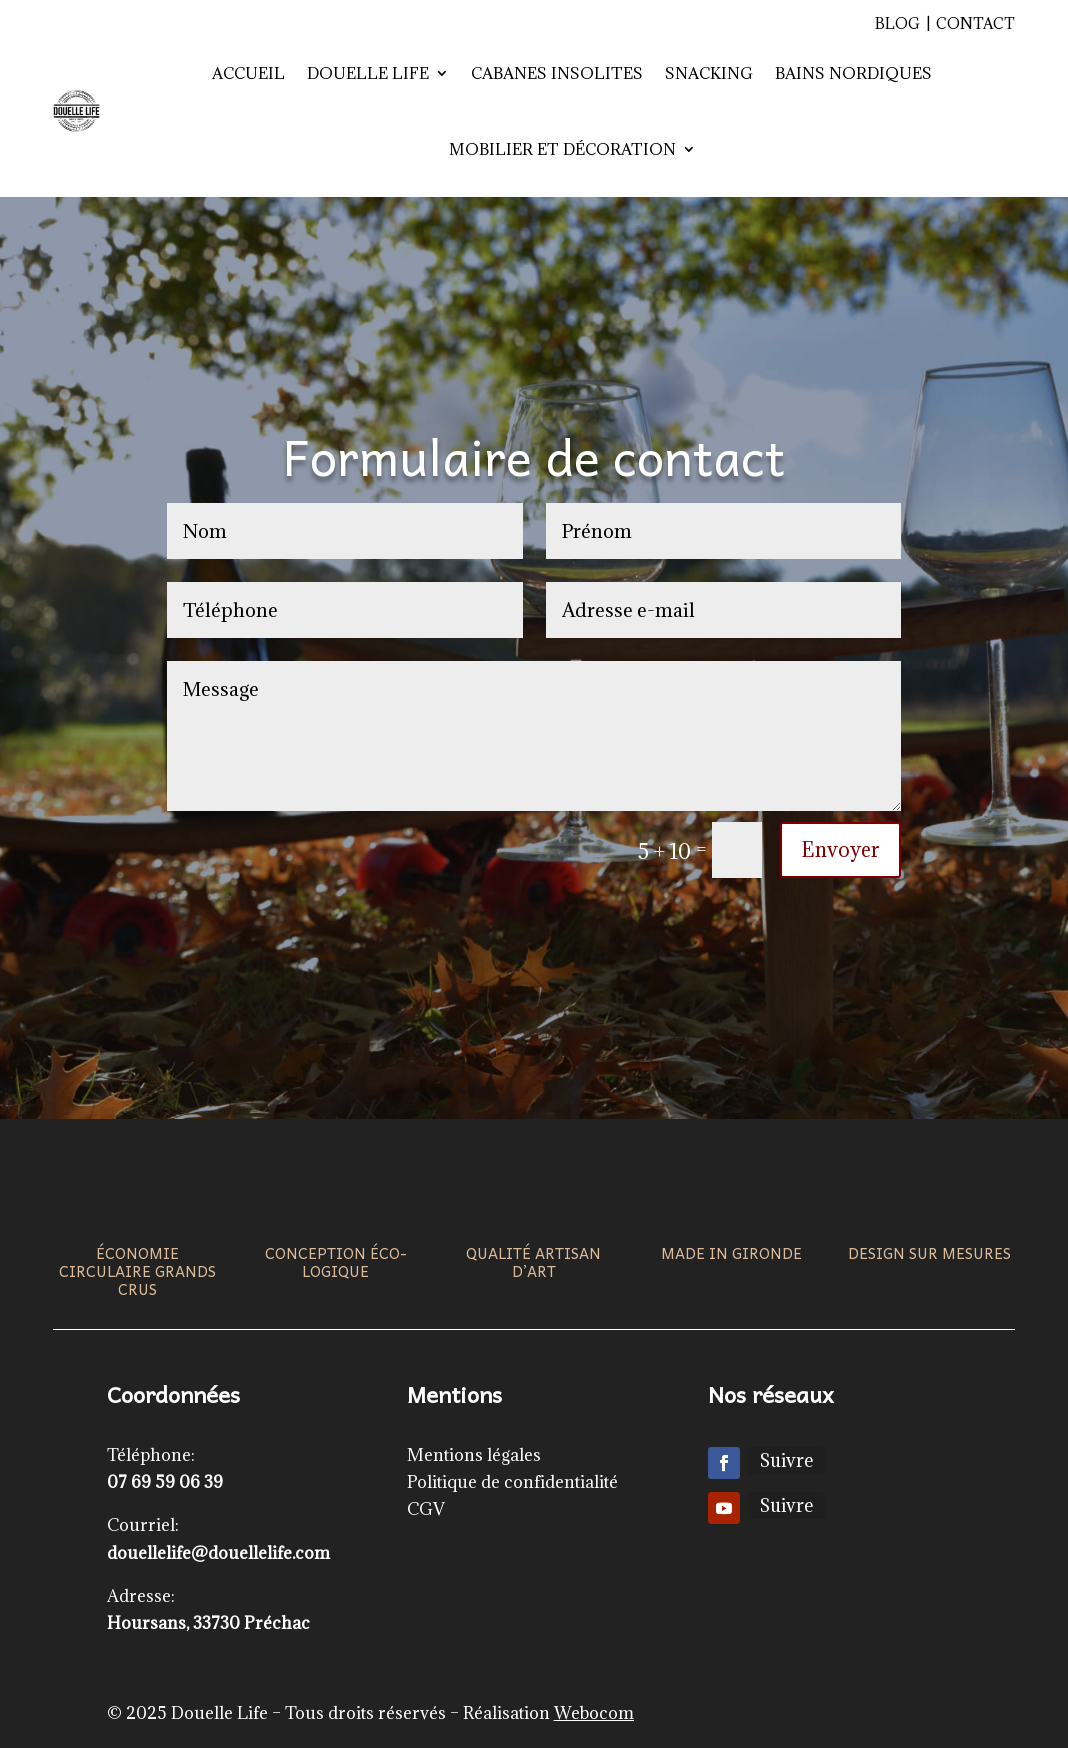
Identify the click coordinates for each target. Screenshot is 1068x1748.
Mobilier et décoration (562, 149)
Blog (897, 23)
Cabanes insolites (557, 73)
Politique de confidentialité (512, 1482)
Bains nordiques (853, 73)
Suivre (786, 1460)
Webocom (594, 1713)
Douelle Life (368, 73)
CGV (426, 1509)
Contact (975, 23)
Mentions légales (474, 1455)
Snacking (709, 73)
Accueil (248, 73)
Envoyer (840, 850)
